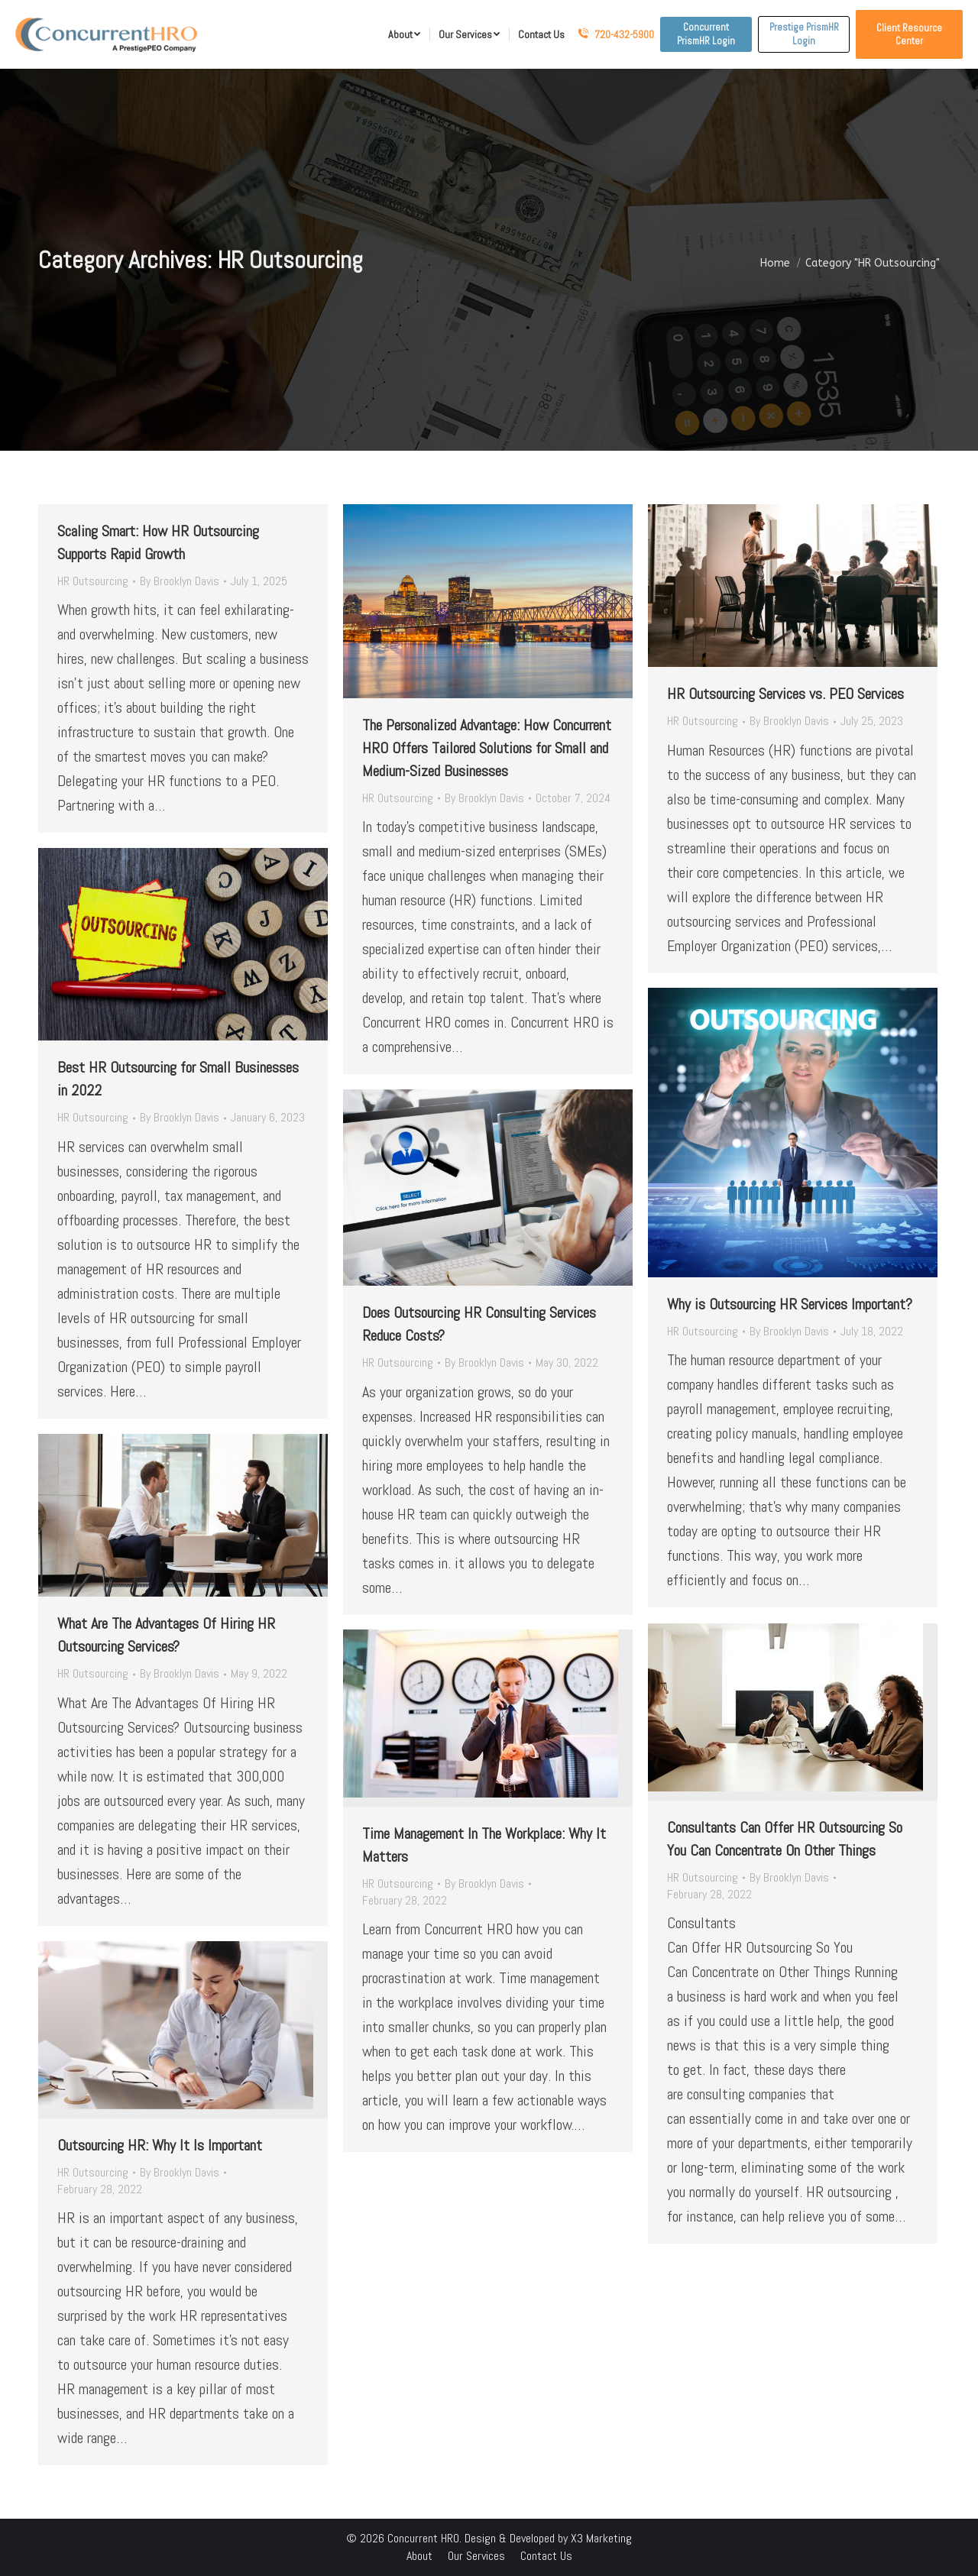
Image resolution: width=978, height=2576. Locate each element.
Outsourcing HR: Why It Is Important (159, 2145)
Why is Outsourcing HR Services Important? (789, 1304)
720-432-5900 (616, 34)
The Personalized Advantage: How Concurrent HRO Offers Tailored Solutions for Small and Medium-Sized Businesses (486, 748)
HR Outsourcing (92, 581)
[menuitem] (404, 34)
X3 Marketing (601, 2538)
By (179, 581)
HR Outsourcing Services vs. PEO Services (785, 694)
